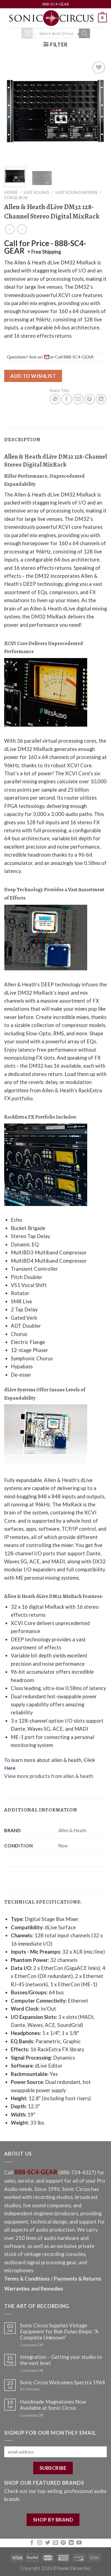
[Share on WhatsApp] (55, 399)
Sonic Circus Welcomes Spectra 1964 (62, 2382)
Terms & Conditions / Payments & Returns (52, 2279)
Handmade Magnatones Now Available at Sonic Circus (53, 2405)
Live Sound (36, 192)
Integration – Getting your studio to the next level (61, 2360)
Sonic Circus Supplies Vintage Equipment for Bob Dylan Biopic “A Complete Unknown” (59, 2331)
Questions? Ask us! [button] (51, 356)
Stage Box (16, 197)
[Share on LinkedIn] (101, 399)
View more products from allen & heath (48, 1776)
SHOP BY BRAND (53, 2520)
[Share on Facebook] (66, 399)
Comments (30, 2389)
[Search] (84, 33)
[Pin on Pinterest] (89, 399)
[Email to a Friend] (78, 399)
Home (11, 192)
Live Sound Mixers (76, 192)
